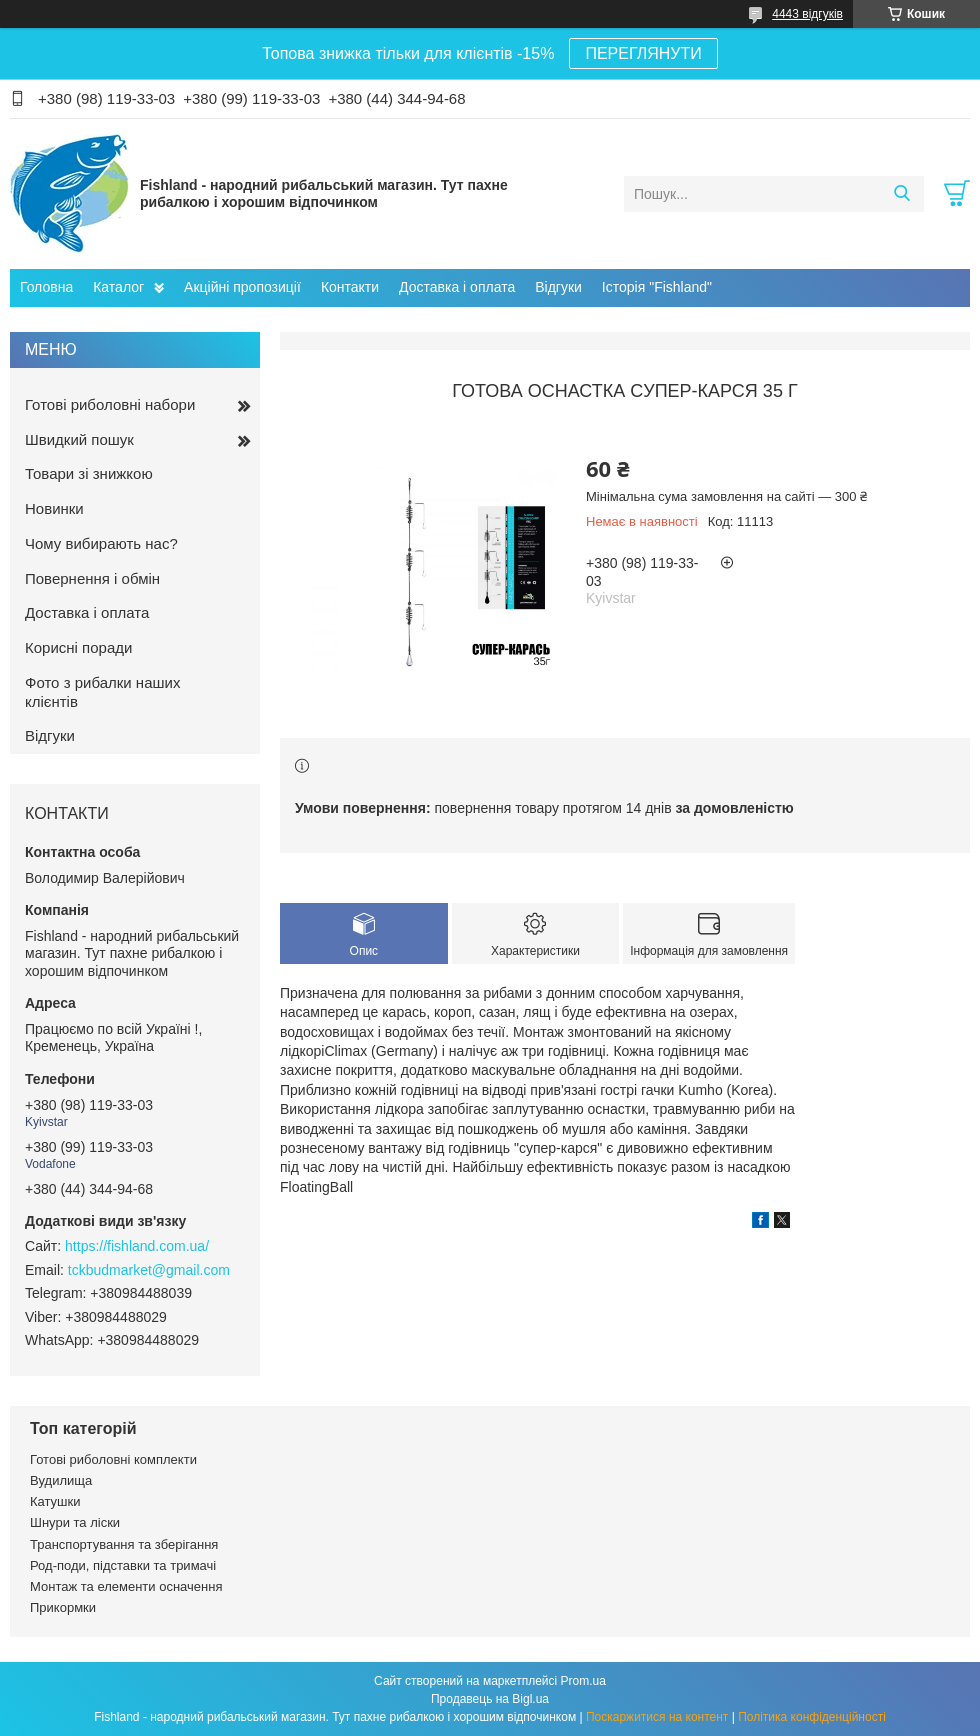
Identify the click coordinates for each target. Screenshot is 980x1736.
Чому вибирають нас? (101, 543)
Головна (46, 287)
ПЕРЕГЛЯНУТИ (643, 53)
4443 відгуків (807, 14)
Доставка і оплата (457, 287)
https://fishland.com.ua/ (137, 1246)
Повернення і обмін (92, 578)
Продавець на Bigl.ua (490, 1699)
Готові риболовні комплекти (113, 1459)
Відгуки (558, 287)
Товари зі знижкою (89, 473)
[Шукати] (901, 194)
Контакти (350, 287)
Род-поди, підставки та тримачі (123, 1565)
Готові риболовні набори (110, 404)
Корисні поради (78, 647)
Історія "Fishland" (657, 287)
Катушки (55, 1501)
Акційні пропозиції (242, 287)
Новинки (54, 508)
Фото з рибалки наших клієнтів (102, 692)
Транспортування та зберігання (124, 1544)
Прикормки (63, 1607)
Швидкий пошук (79, 439)
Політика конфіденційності (812, 1717)
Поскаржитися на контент (657, 1717)
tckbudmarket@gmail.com (149, 1270)
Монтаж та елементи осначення (126, 1586)
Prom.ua (583, 1681)
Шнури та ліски (75, 1522)
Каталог (118, 287)
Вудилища (61, 1480)
